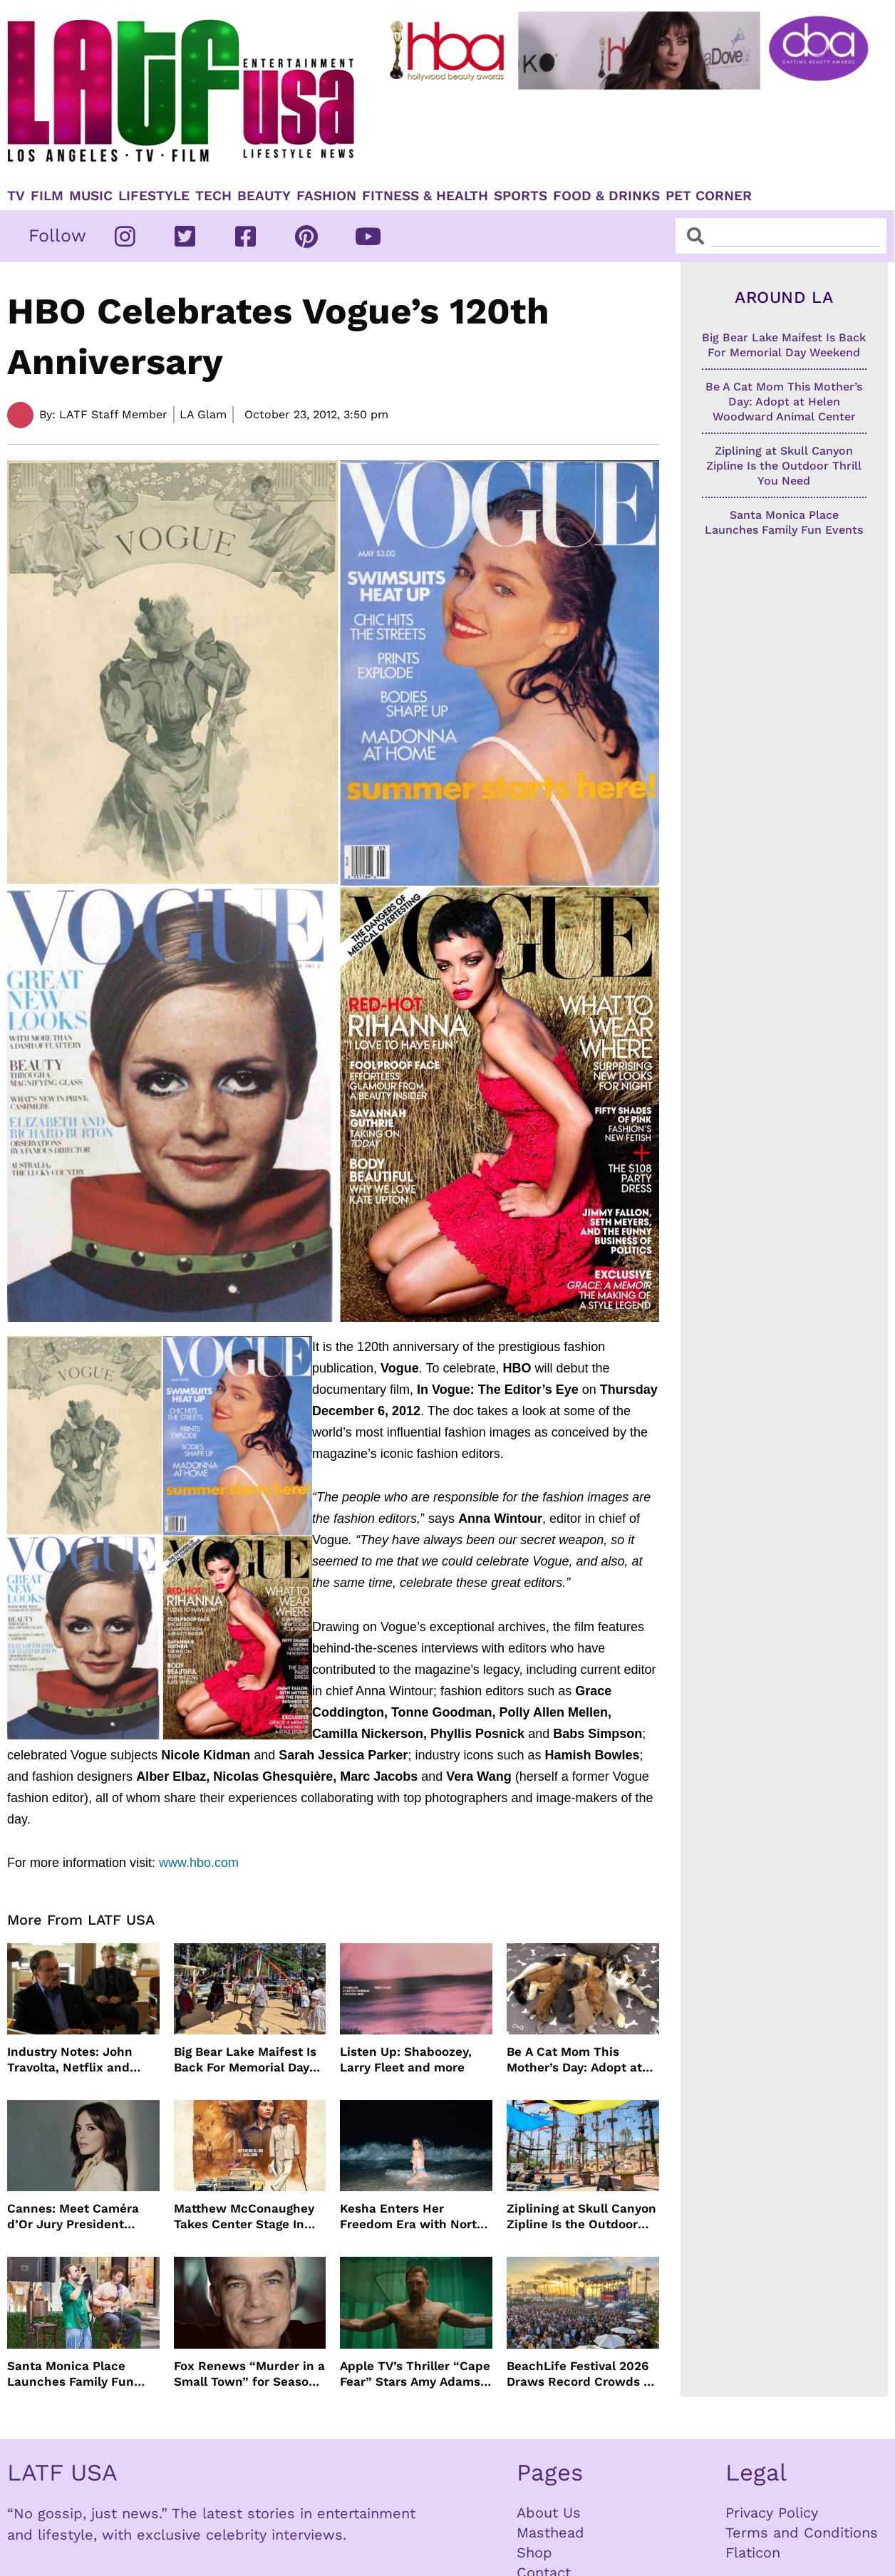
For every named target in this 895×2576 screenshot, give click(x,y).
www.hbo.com (199, 1863)
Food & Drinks (606, 196)
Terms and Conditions (801, 2532)
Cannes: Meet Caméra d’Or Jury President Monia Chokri (73, 2216)
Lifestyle (154, 196)
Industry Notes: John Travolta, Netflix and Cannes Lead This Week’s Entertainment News (73, 2059)
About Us (549, 2512)
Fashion (326, 196)
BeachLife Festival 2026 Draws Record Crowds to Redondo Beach (581, 2374)
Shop (534, 2552)
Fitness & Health (425, 196)
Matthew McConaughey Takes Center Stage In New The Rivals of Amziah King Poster (244, 2216)
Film (47, 196)
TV (16, 196)
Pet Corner (709, 196)
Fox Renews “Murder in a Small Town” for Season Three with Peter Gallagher (249, 2374)
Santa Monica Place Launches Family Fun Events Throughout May (77, 2374)
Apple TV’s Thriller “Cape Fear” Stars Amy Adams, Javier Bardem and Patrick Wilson (415, 2374)
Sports (520, 196)
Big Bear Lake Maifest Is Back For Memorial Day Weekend (245, 2059)
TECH (213, 196)
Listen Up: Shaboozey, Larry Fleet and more (406, 2059)
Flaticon (752, 2552)
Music (91, 196)
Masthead (550, 2532)
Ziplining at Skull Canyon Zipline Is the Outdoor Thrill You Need (581, 2216)
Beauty (264, 196)
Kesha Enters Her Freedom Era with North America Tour (412, 2216)
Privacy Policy (771, 2512)
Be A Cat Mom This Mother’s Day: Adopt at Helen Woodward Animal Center (580, 2059)
